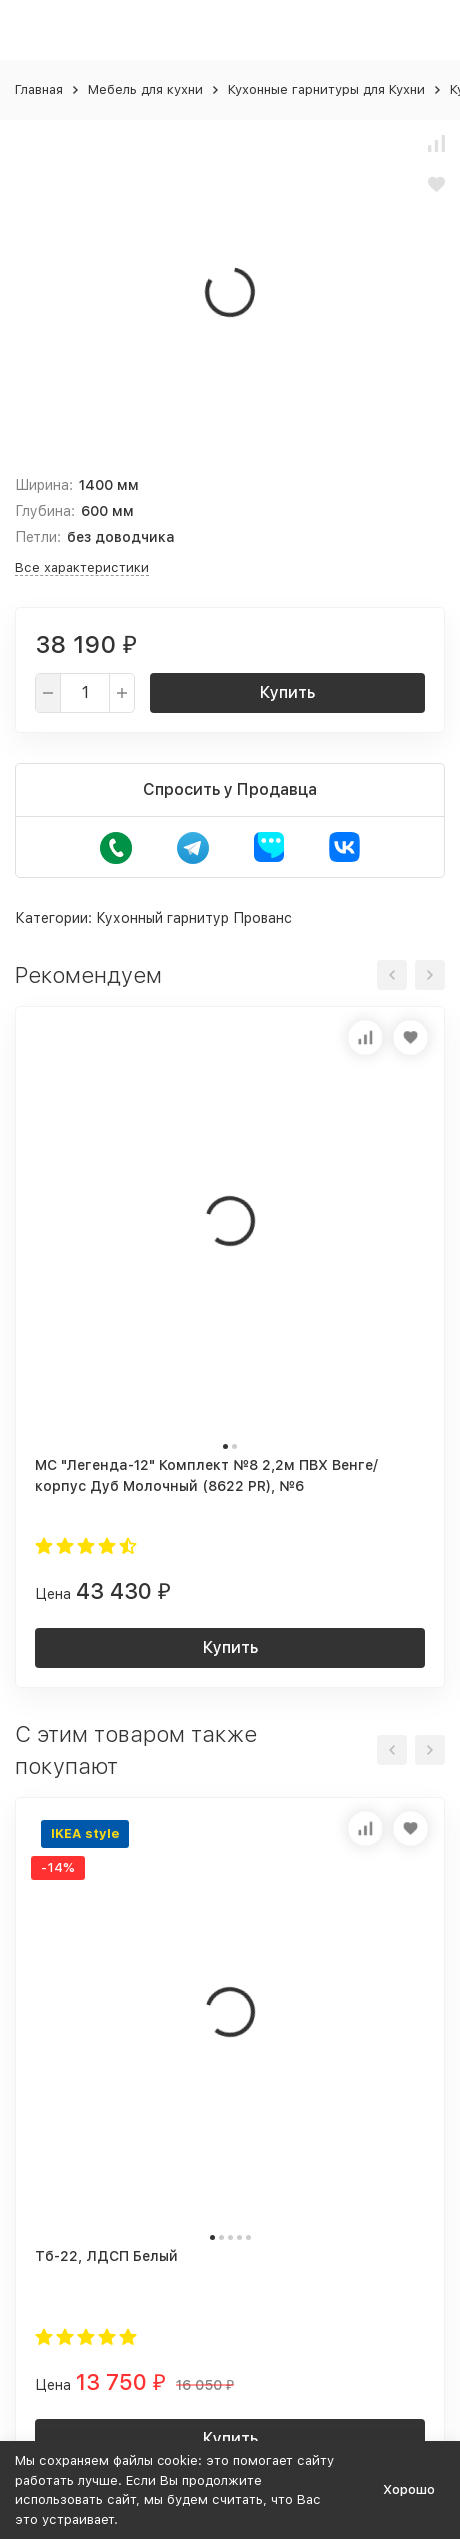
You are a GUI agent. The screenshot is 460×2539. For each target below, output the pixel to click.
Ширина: (44, 485)
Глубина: (45, 511)
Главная (39, 89)
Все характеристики (82, 567)
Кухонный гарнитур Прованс (194, 918)
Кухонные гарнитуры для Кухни (326, 89)
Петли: (38, 537)
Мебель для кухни (145, 89)
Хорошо (409, 2489)
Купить (287, 692)
